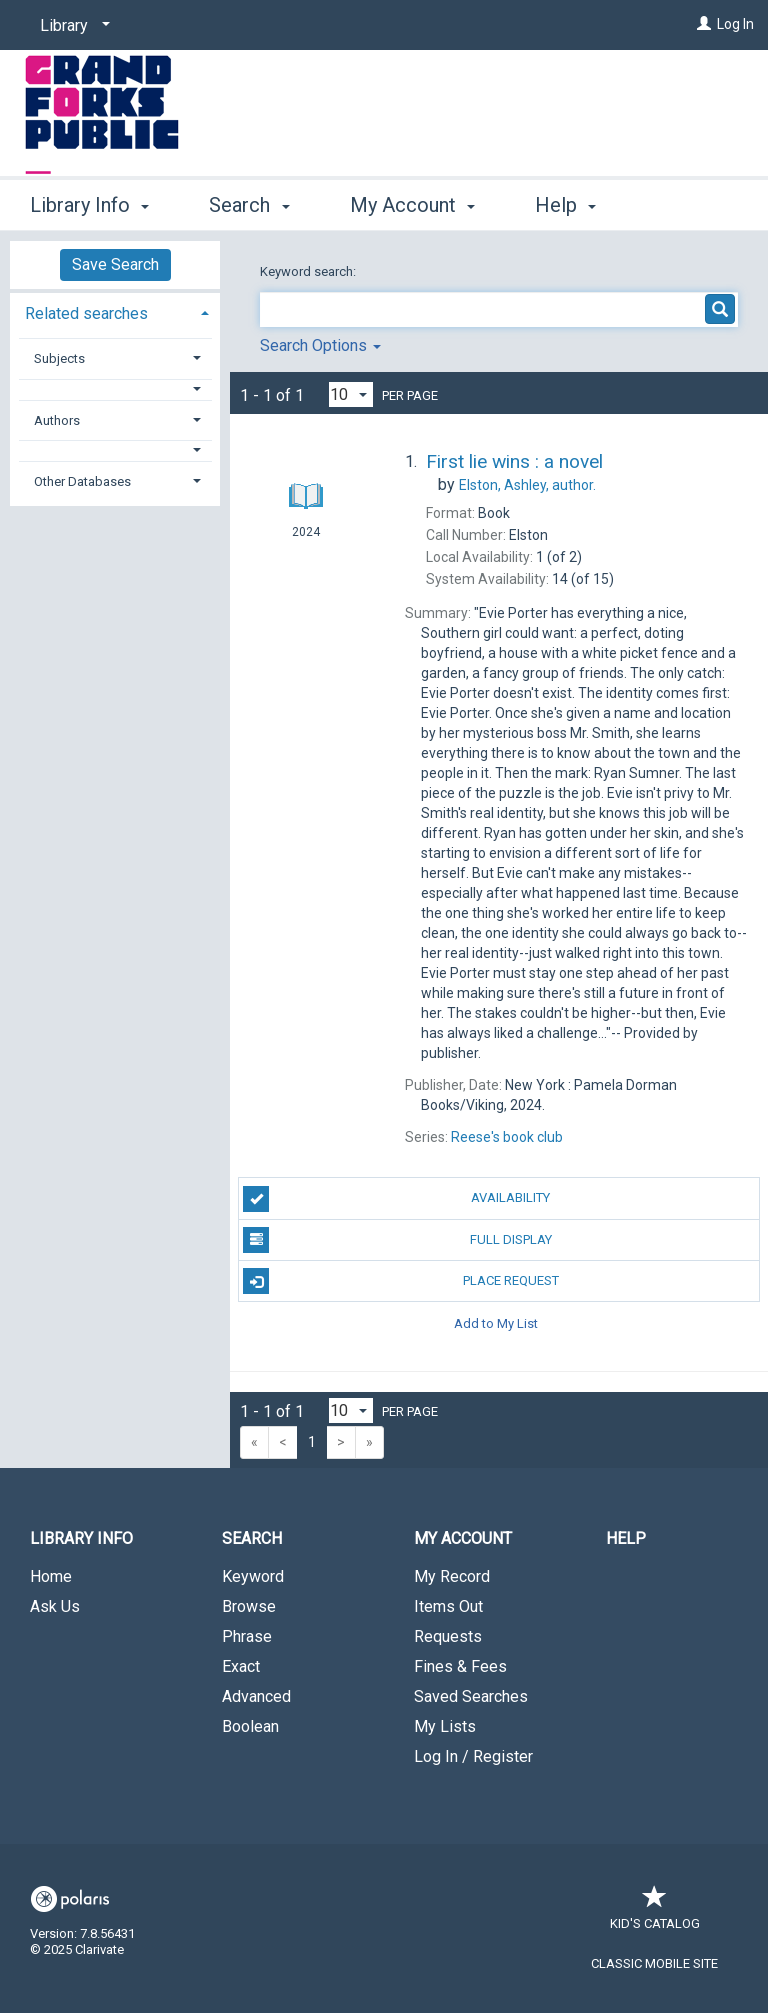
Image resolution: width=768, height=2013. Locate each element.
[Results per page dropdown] (351, 394)
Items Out (448, 1606)
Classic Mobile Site (654, 1963)
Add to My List (496, 1322)
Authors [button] (57, 420)
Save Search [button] (115, 264)
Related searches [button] (86, 313)
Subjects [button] (59, 358)
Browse (249, 1606)
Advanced (256, 1696)
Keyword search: (309, 271)
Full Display (397, 1240)
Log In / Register (473, 1756)
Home (51, 1576)
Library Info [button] (89, 202)
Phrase (247, 1636)
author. (527, 485)
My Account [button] (412, 202)
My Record (452, 1576)
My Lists (445, 1726)
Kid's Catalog (655, 1913)
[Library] (71, 26)
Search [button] (249, 202)
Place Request (400, 1281)
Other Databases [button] (82, 481)
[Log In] (704, 24)
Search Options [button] (320, 345)
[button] (115, 389)
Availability (396, 1199)
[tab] (115, 311)
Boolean (250, 1726)
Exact (241, 1666)
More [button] (574, 205)
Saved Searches (471, 1696)
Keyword (253, 1576)
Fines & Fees (460, 1666)
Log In (735, 24)
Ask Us (55, 1606)
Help (626, 1538)
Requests (448, 1636)
